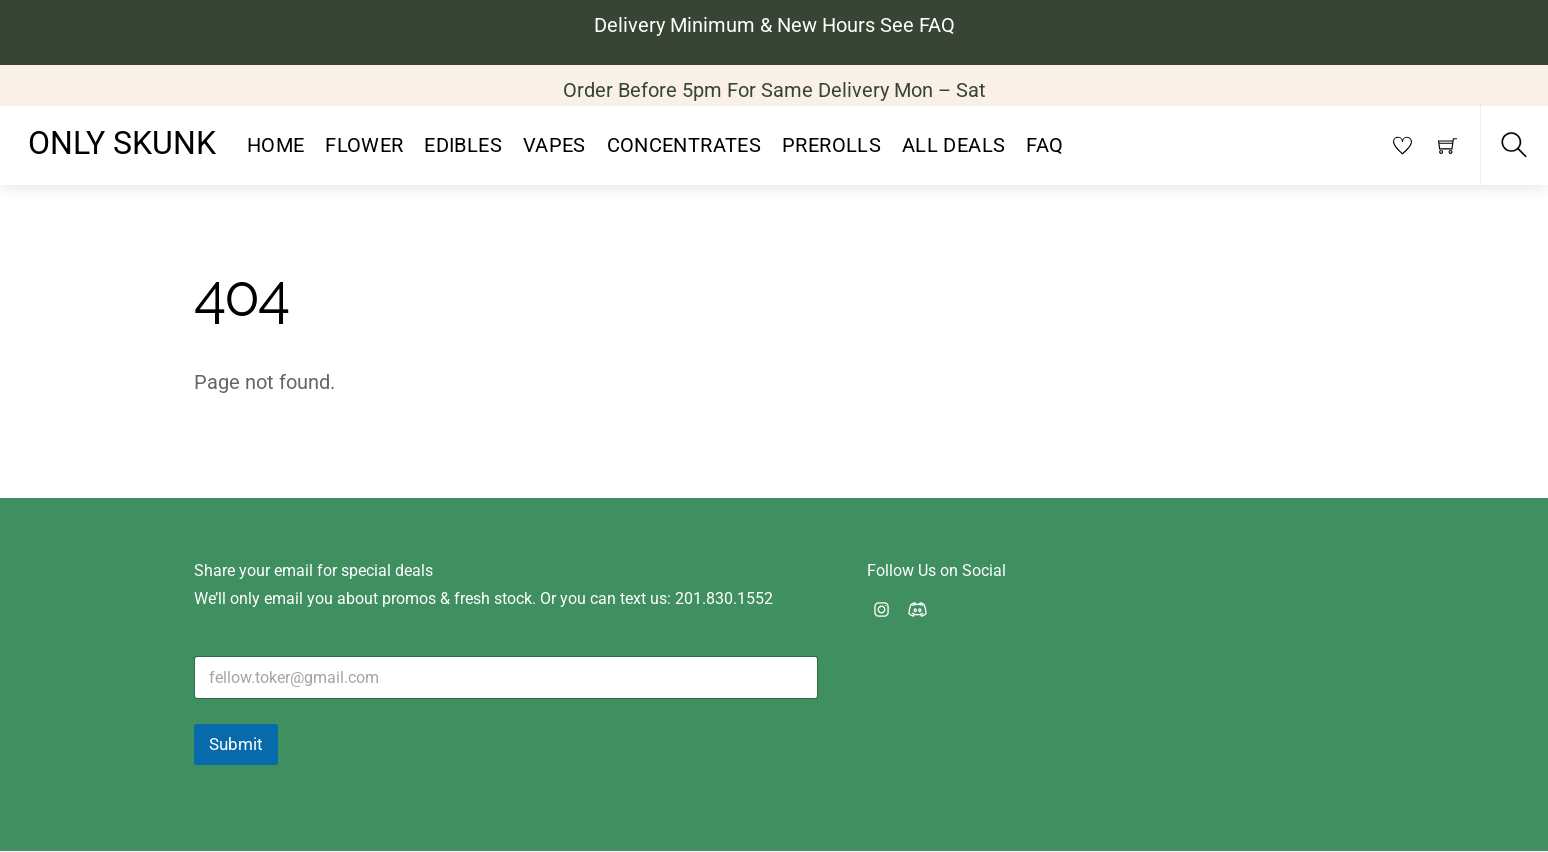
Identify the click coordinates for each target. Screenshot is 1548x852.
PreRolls (831, 146)
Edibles (463, 146)
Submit (236, 745)
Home (276, 146)
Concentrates (684, 146)
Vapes (554, 146)
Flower (364, 146)
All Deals (954, 146)
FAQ (1044, 146)
